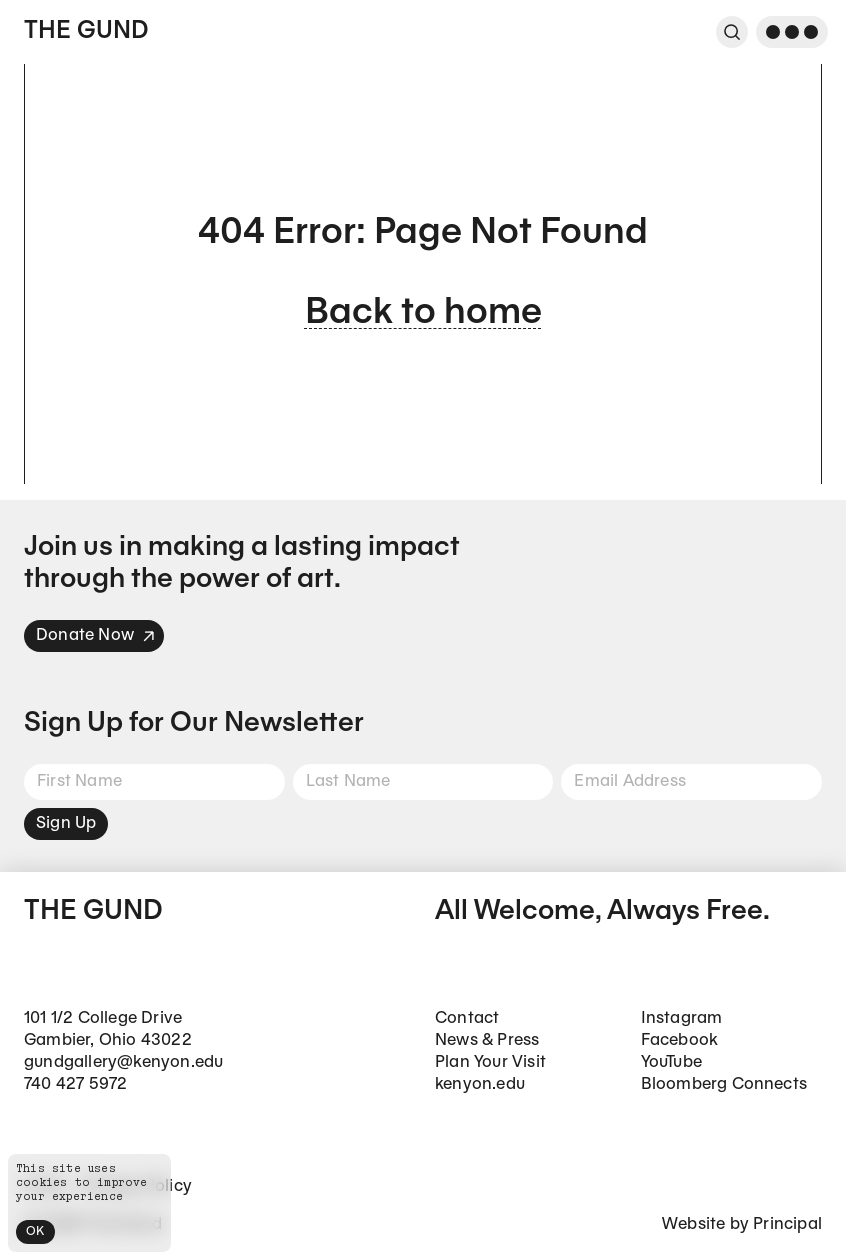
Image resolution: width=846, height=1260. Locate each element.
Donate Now (96, 635)
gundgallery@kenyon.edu (123, 1062)
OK (35, 1231)
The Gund (86, 32)
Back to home (423, 313)
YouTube (671, 1062)
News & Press (487, 1040)
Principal (787, 1224)
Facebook (680, 1040)
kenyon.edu (480, 1084)
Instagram (682, 1018)
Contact (467, 1018)
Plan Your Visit (490, 1062)
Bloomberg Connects (724, 1084)
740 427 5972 (75, 1084)
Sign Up (66, 823)
